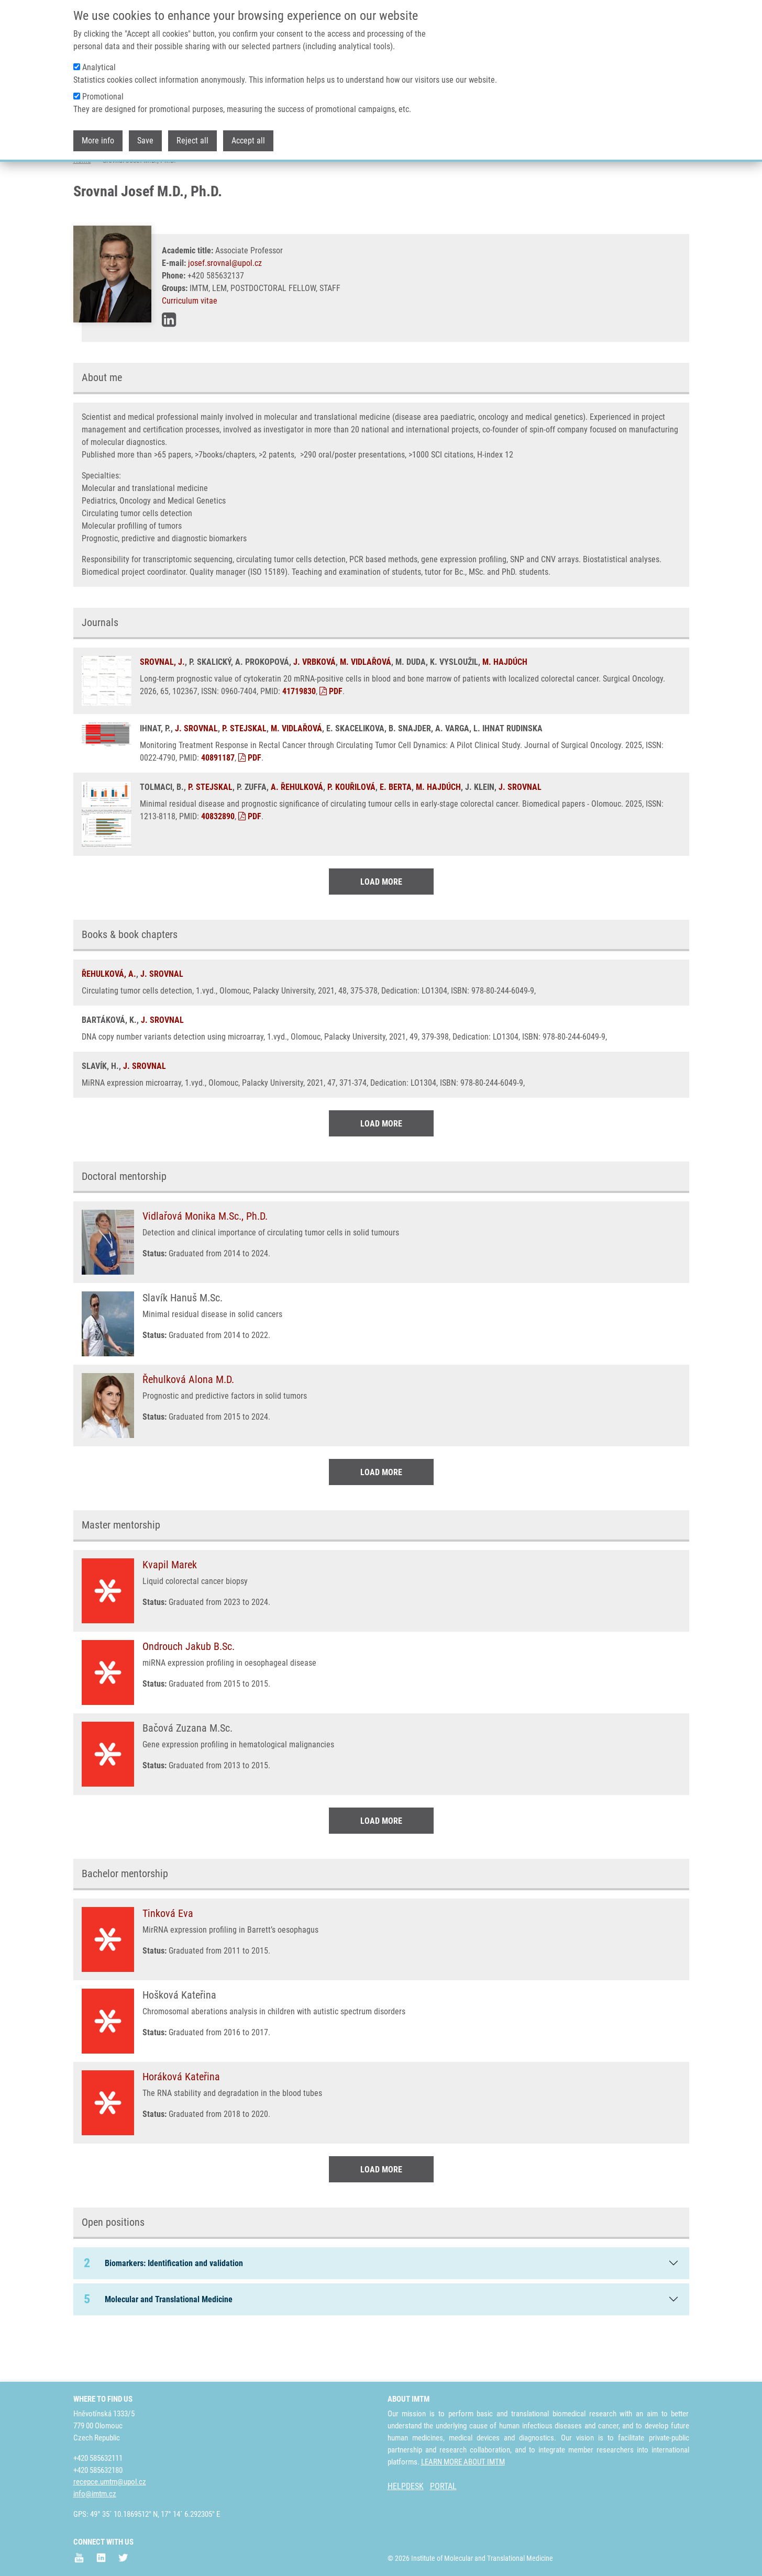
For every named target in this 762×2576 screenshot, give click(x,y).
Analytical (99, 67)
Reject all (192, 141)
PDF (331, 733)
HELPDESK (406, 2486)
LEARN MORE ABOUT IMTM (463, 2462)
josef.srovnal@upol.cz (225, 304)
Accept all (248, 141)
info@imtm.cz (94, 2494)
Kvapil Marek (169, 1606)
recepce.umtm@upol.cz (109, 2481)
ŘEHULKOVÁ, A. (109, 1015)
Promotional (103, 97)
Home (82, 201)
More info (98, 141)
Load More (381, 923)
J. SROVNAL (196, 770)
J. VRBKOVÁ (314, 703)
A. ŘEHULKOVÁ (297, 828)
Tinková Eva (167, 1954)
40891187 (218, 799)
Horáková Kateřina (181, 2118)
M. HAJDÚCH (504, 703)
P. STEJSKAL (244, 770)
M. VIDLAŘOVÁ (365, 703)
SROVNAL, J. (162, 703)
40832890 (218, 858)
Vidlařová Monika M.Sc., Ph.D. (205, 1257)
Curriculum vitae (189, 342)
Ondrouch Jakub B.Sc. (188, 1687)
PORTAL (443, 2486)
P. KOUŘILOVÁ (351, 828)
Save (145, 141)
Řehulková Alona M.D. (188, 1420)
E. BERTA (396, 828)
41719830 (299, 733)
